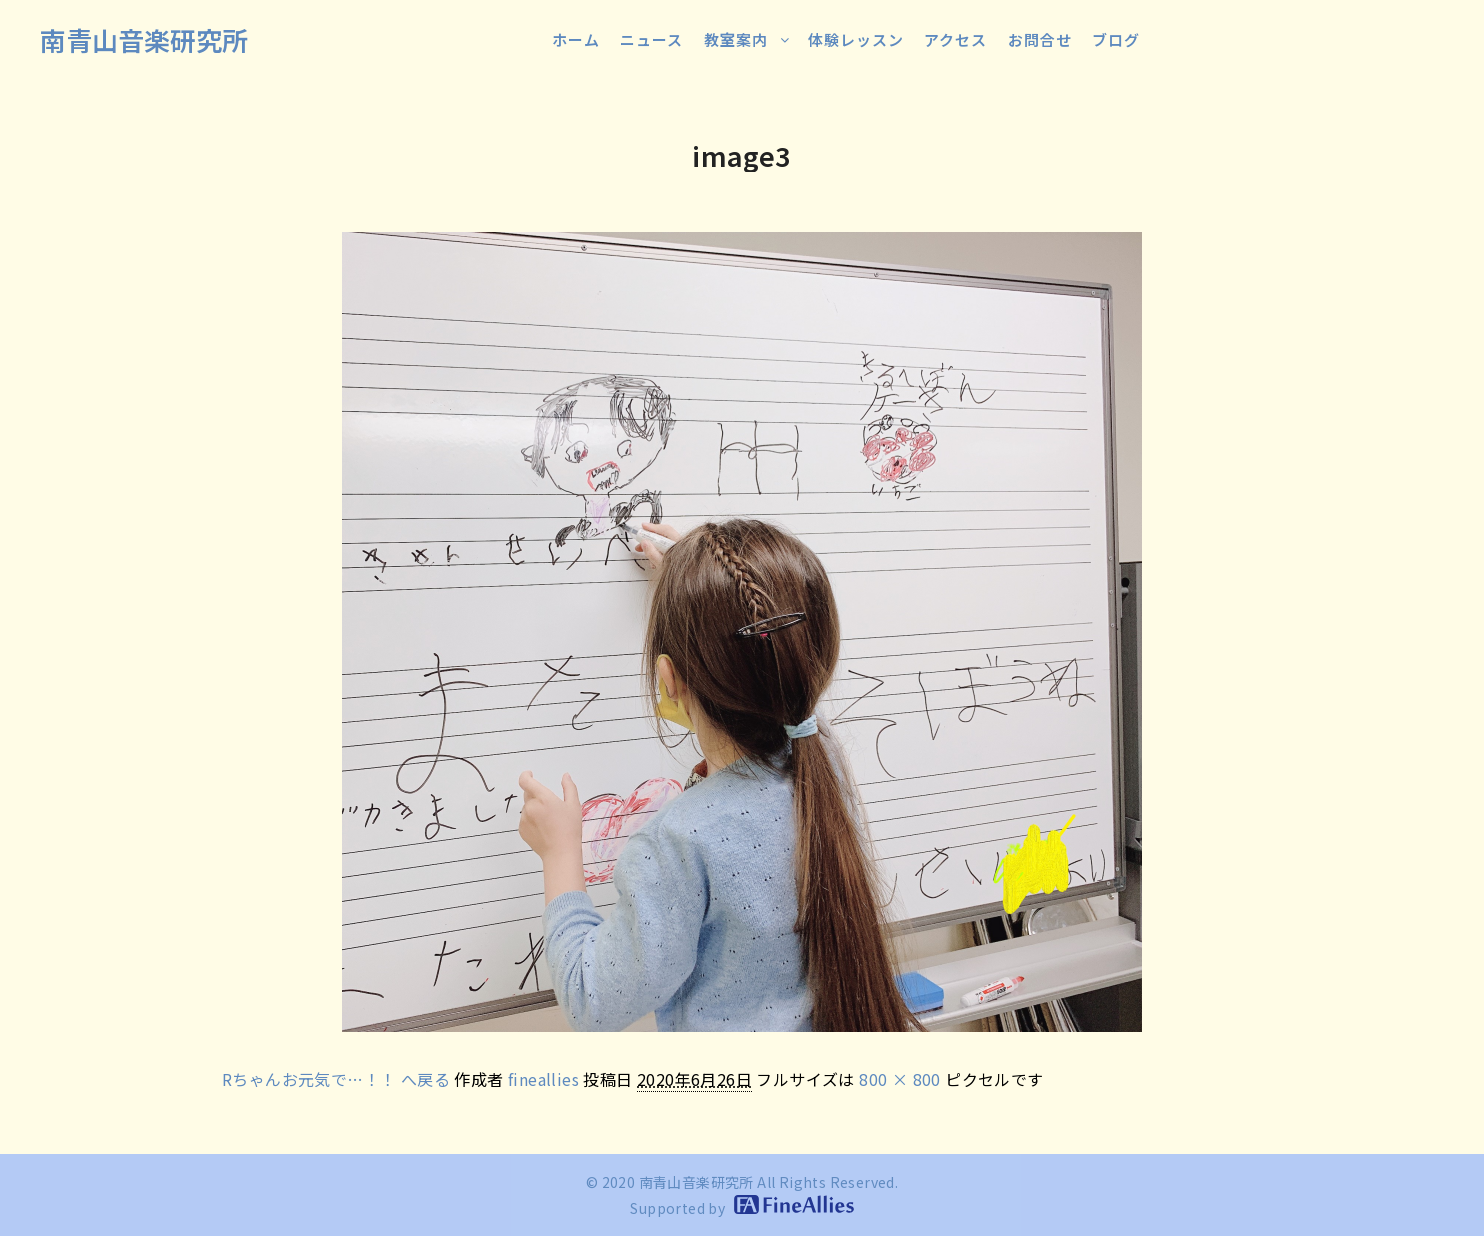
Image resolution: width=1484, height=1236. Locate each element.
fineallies (543, 1079)
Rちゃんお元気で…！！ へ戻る (336, 1079)
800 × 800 (900, 1079)
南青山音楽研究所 (144, 39)
